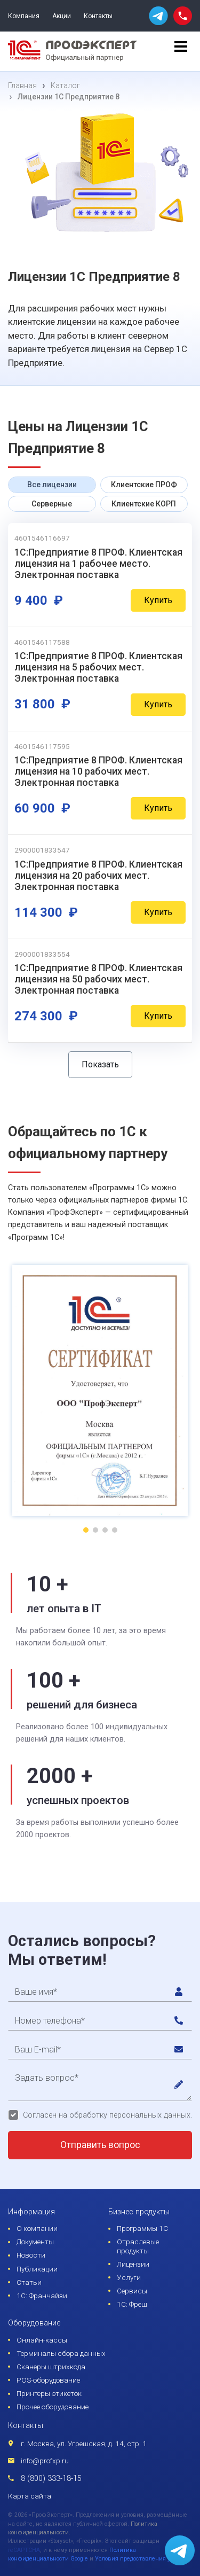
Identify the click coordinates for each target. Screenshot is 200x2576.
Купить (158, 600)
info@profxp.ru (45, 2460)
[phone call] (182, 15)
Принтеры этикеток (49, 2393)
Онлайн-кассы (42, 2340)
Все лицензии (52, 484)
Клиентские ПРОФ (144, 484)
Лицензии (133, 2264)
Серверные (51, 503)
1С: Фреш (132, 2304)
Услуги (129, 2277)
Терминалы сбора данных (61, 2353)
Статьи (29, 2282)
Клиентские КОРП (143, 503)
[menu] (181, 51)
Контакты (98, 16)
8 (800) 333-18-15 (51, 2478)
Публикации (37, 2269)
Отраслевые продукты (138, 2245)
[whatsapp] (158, 15)
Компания (23, 16)
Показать (100, 1064)
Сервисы (132, 2290)
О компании (37, 2228)
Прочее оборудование (53, 2406)
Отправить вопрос (100, 2145)
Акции (61, 16)
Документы (35, 2241)
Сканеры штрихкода (51, 2366)
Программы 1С (142, 2228)
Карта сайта (29, 2496)
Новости (31, 2255)
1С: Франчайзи (42, 2295)
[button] (86, 1530)
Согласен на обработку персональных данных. (107, 2115)
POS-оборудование (48, 2380)
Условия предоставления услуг (138, 2558)
